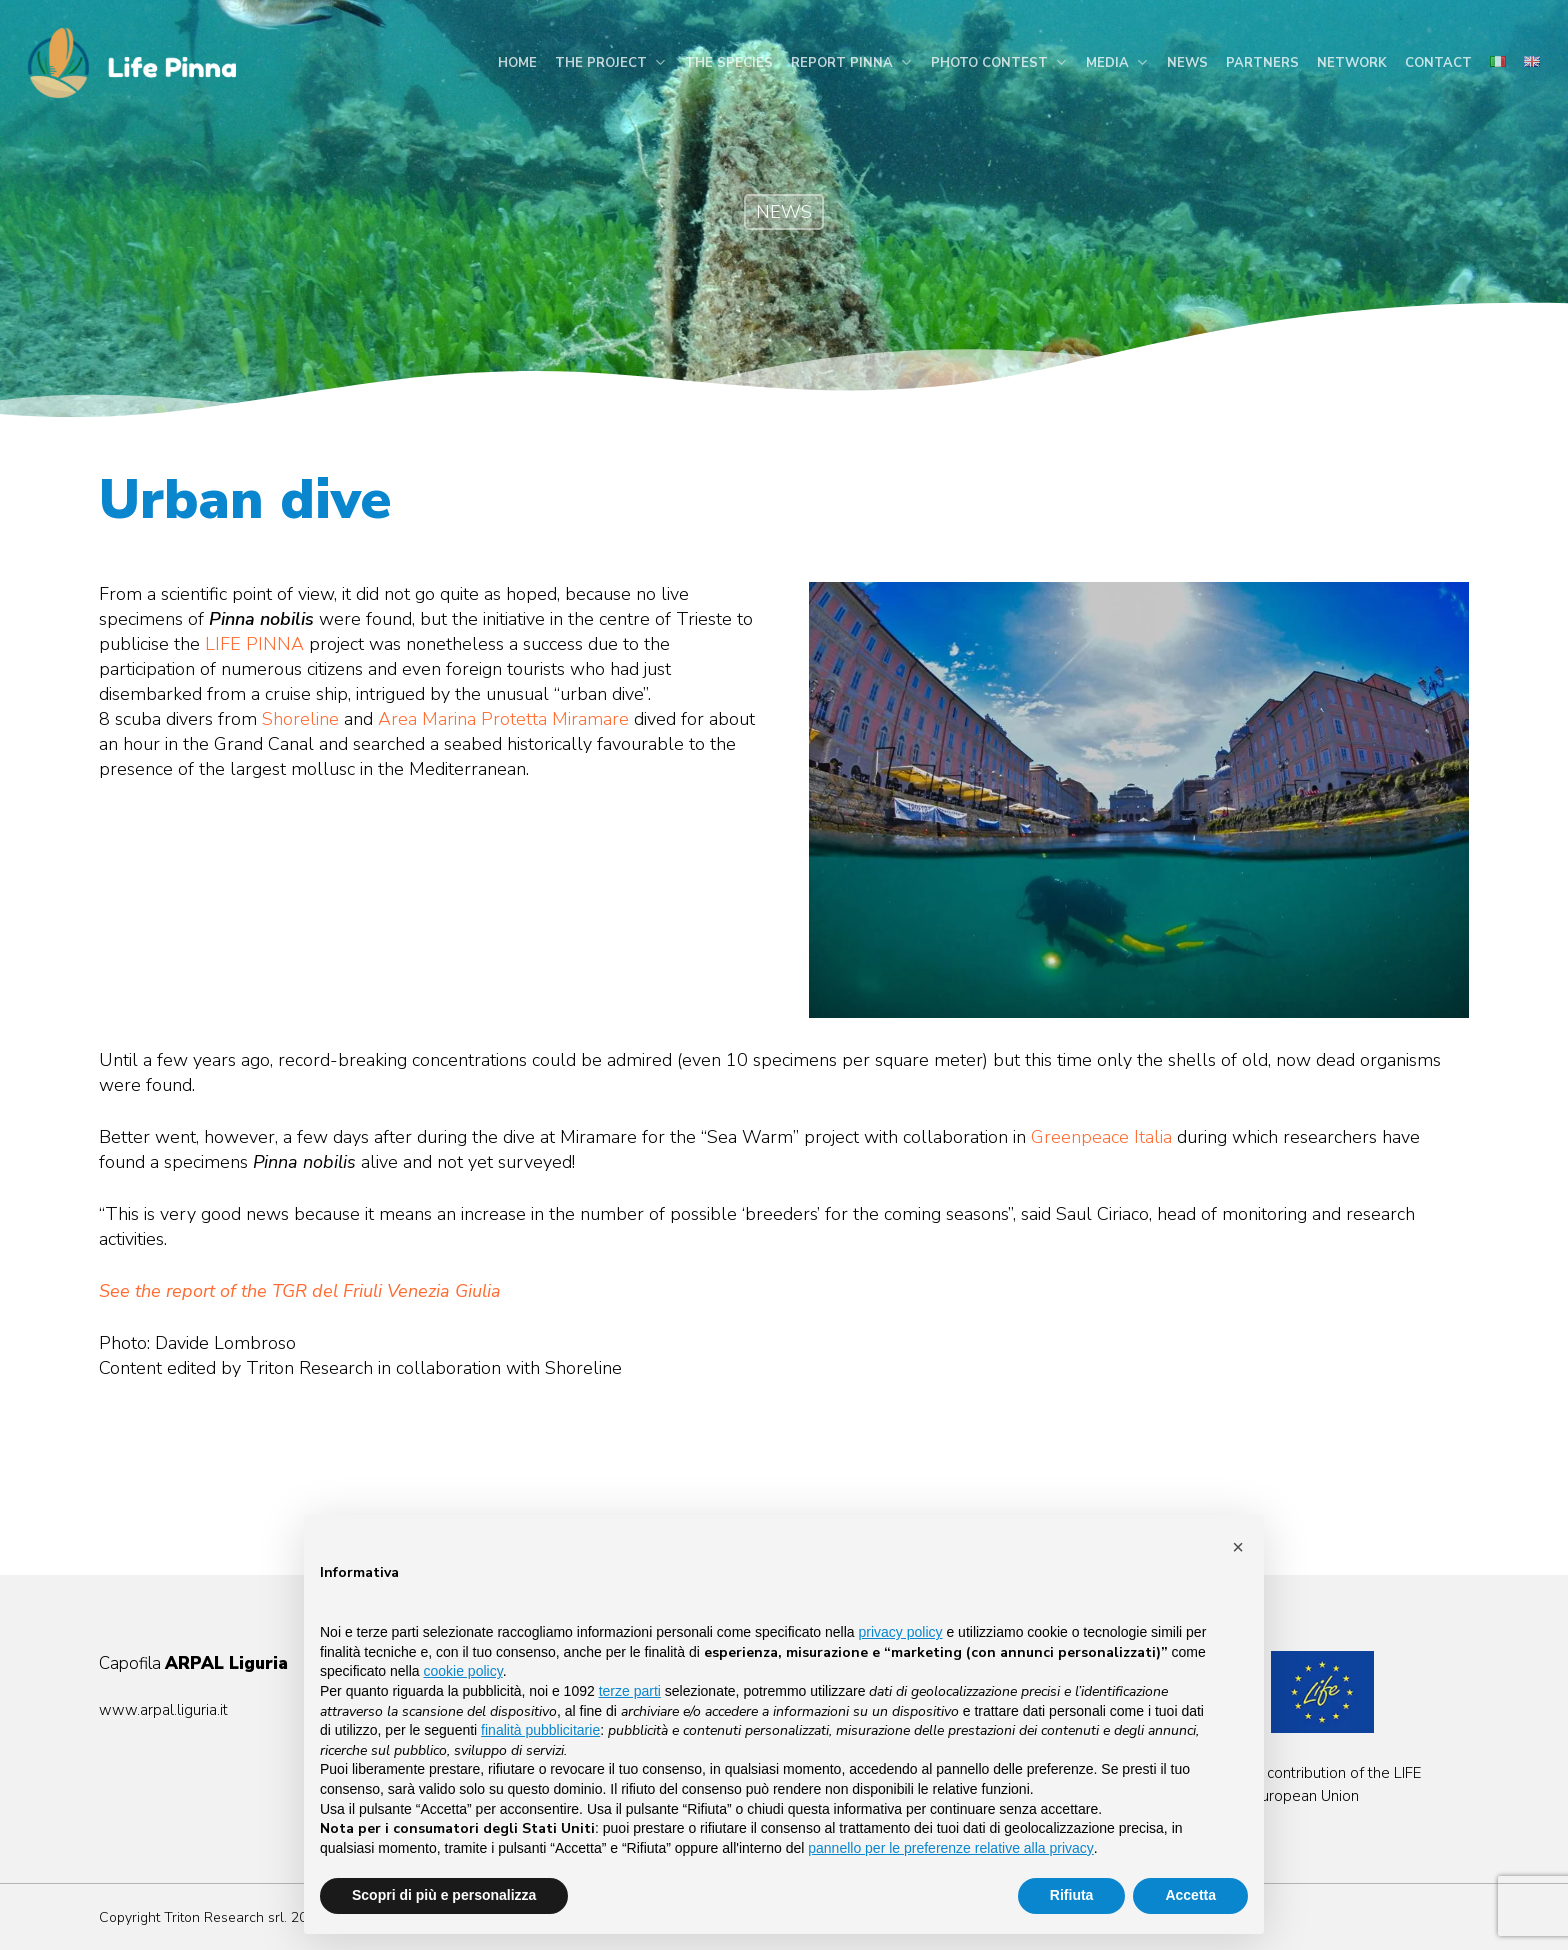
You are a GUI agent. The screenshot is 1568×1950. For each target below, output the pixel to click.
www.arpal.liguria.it (163, 1710)
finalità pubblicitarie (540, 1730)
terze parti (630, 1691)
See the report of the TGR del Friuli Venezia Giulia (300, 1291)
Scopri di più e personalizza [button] (444, 1895)
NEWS (784, 212)
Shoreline (300, 719)
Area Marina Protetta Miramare (503, 719)
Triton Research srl (224, 1917)
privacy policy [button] (901, 1632)
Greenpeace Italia (1101, 1137)
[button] (1238, 1547)
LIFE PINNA (254, 644)
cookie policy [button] (463, 1671)
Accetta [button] (1190, 1895)
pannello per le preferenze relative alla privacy (951, 1848)
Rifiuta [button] (1072, 1895)
